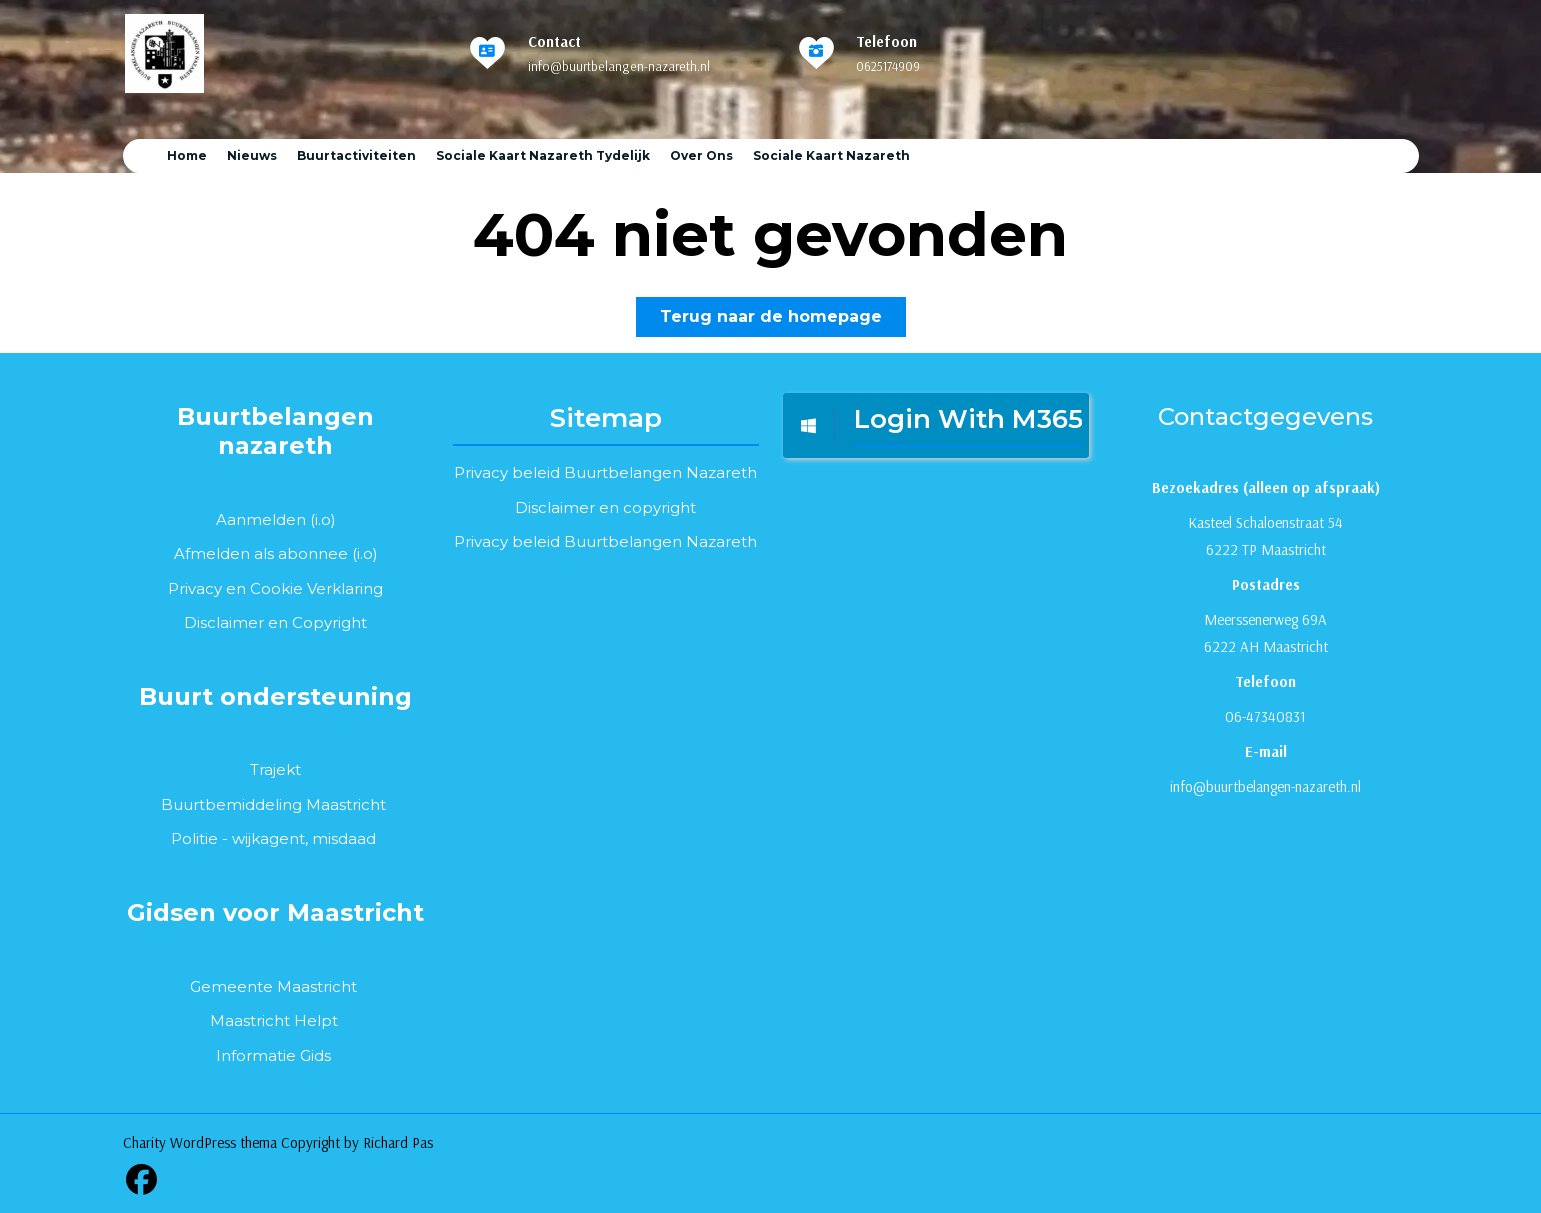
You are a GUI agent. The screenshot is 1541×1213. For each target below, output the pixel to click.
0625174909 (888, 66)
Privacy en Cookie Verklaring (275, 588)
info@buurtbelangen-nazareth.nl (619, 66)
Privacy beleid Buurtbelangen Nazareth (605, 472)
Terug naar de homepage (783, 320)
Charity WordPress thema (200, 1142)
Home (187, 155)
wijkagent (268, 838)
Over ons (701, 155)
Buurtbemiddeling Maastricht (273, 804)
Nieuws (252, 155)
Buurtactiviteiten (356, 155)
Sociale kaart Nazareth (831, 155)
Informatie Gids (273, 1055)
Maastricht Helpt (274, 1020)
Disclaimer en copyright (605, 507)
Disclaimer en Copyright (275, 622)
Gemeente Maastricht (273, 986)
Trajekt (275, 769)
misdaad (344, 838)
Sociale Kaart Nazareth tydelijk (543, 155)
